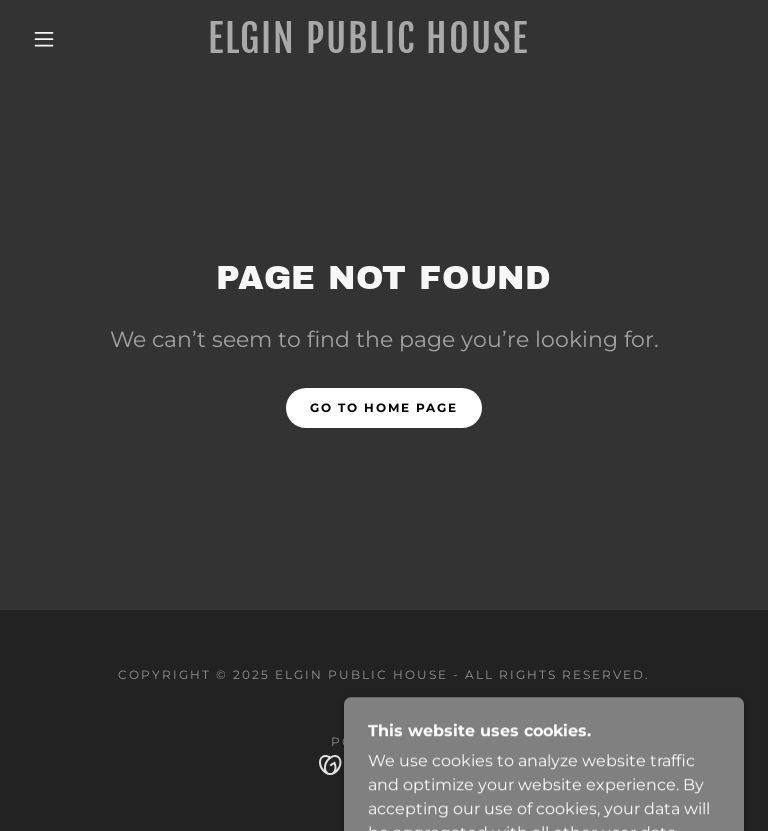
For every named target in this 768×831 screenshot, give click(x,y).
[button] (44, 39)
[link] (368, 47)
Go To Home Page (384, 407)
